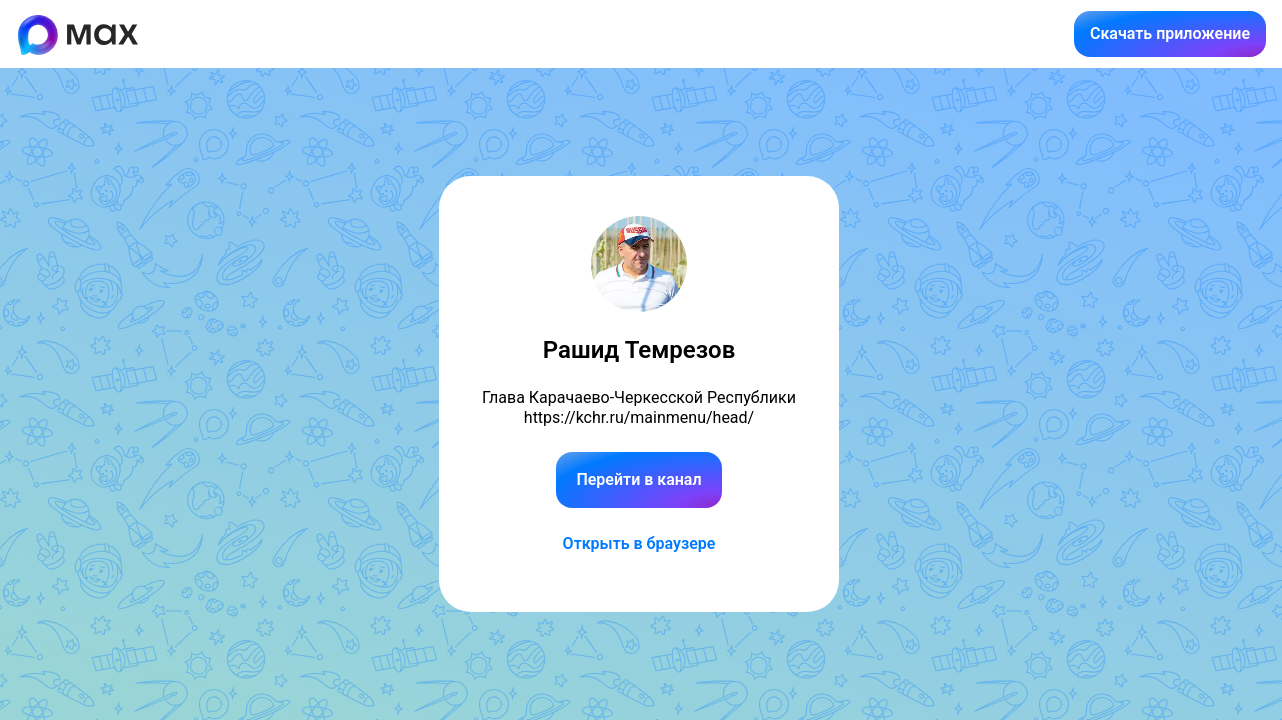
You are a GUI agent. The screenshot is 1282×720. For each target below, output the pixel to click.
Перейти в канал (638, 479)
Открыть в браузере (639, 543)
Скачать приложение (1170, 33)
